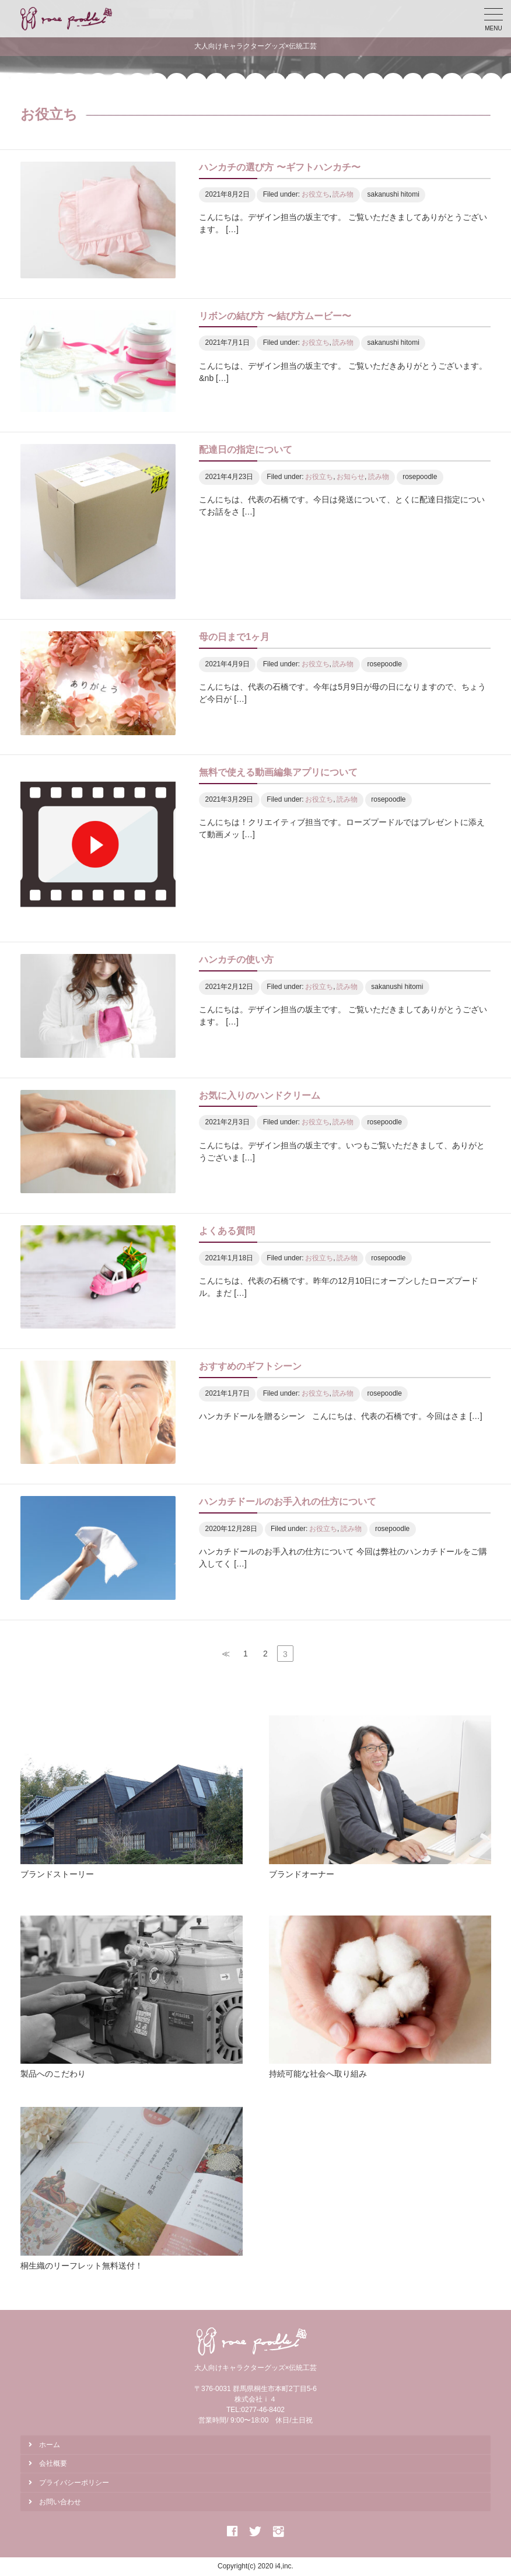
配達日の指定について (245, 450)
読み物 (343, 194)
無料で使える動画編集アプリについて (278, 772)
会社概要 (53, 2463)
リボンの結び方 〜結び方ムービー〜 (275, 316)
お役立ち (316, 194)
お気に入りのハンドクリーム (259, 1095)
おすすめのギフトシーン (250, 1366)
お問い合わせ (60, 2502)
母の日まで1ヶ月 (234, 637)
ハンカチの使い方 (236, 959)
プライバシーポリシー (74, 2483)
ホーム (49, 2445)
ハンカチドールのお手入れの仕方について (287, 1502)
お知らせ (351, 477)
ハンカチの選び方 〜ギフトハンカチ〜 (279, 167)
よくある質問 (227, 1231)
